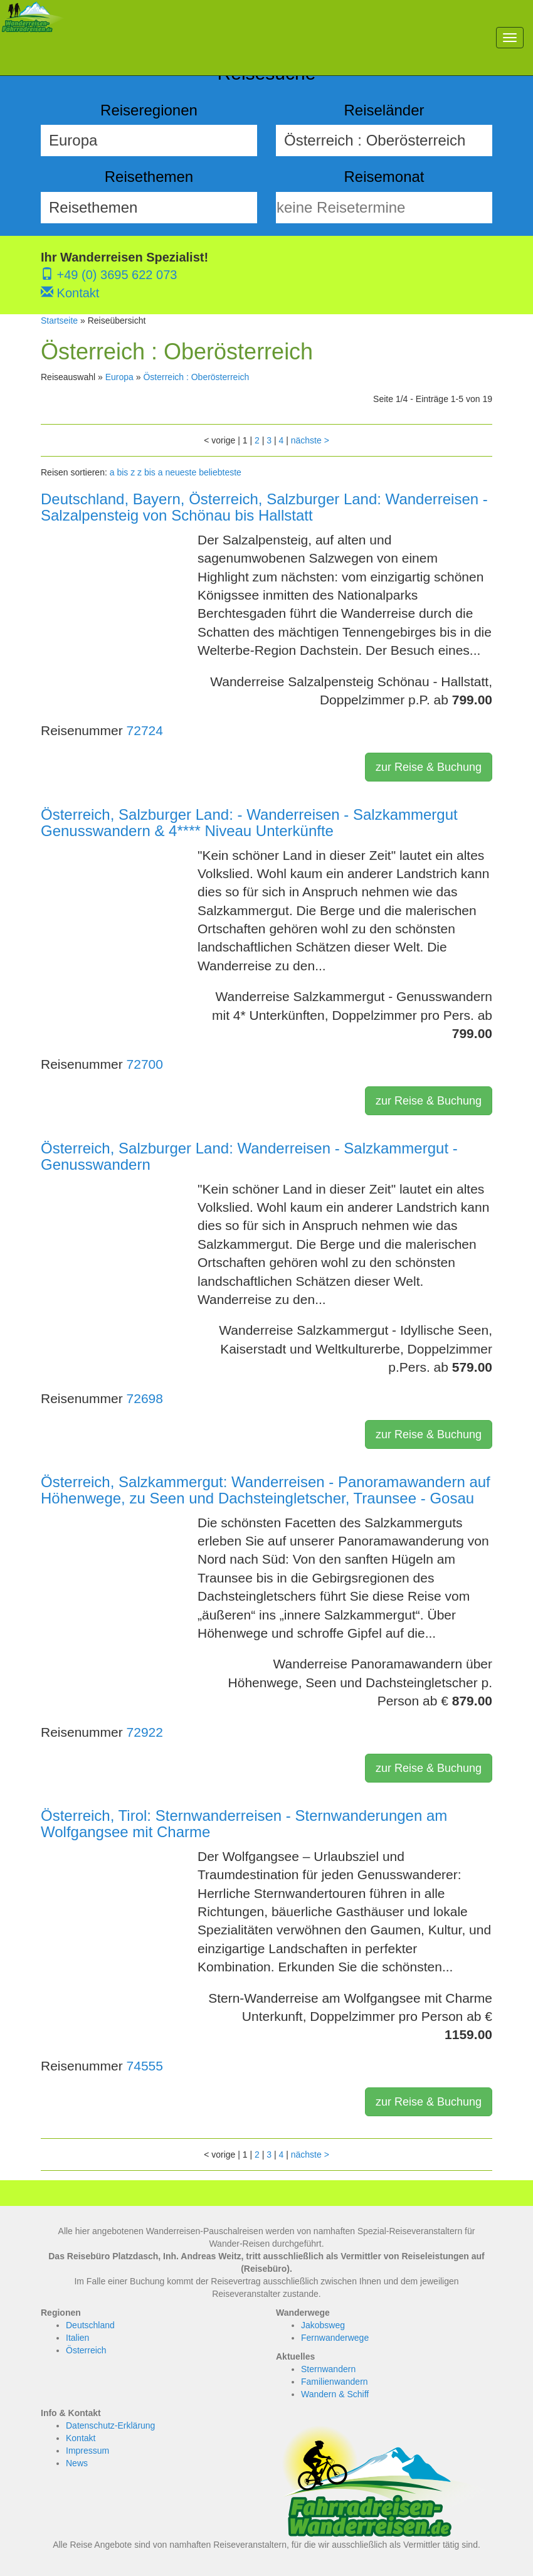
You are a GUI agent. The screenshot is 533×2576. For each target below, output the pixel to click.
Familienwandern (334, 2382)
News (77, 2463)
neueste (180, 472)
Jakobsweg (323, 2325)
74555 (145, 2066)
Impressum (87, 2451)
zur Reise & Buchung (429, 767)
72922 (145, 1732)
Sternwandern (328, 2369)
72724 (145, 730)
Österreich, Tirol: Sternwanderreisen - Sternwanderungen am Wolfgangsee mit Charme (244, 1823)
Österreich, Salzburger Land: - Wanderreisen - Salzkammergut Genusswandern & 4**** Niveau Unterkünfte (249, 822)
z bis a (149, 472)
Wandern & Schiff (335, 2394)
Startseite (59, 320)
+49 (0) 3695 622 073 (109, 275)
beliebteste (220, 472)
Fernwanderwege (335, 2338)
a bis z (122, 472)
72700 (145, 1064)
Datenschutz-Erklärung (110, 2425)
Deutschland (90, 2325)
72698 (145, 1398)
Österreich (86, 2350)
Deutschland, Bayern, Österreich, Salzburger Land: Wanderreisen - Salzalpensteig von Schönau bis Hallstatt (264, 507)
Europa (119, 377)
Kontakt (70, 293)
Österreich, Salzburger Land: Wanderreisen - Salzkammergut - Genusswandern (249, 1156)
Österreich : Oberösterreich (196, 377)
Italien (77, 2338)
